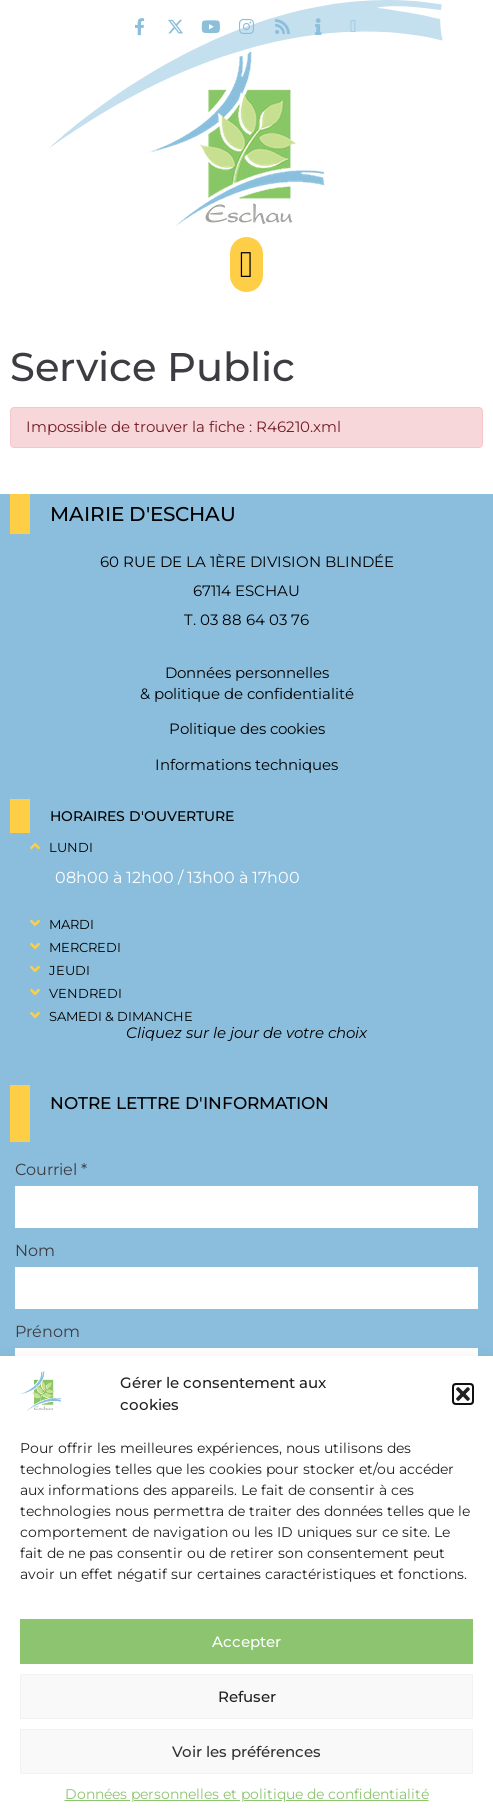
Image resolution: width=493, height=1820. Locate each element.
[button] (463, 1394)
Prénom (47, 1332)
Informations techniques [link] (246, 764)
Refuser (247, 1696)
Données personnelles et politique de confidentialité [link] (247, 1794)
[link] (139, 26)
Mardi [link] (71, 924)
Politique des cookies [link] (247, 728)
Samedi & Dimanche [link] (121, 1016)
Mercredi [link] (85, 947)
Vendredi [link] (85, 993)
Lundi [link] (71, 847)
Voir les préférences (246, 1751)
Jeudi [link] (69, 970)
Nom (35, 1251)
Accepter (246, 1641)
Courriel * (51, 1170)
